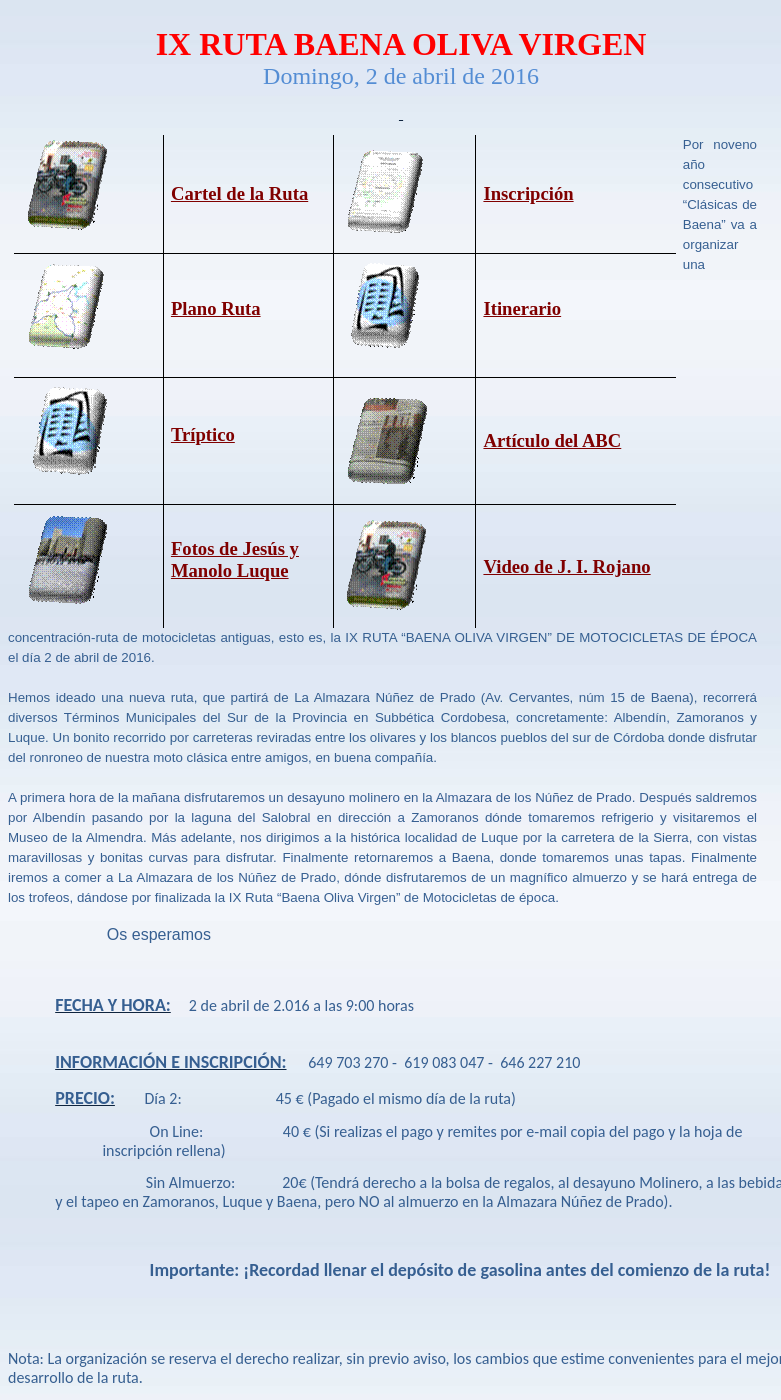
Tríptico (203, 434)
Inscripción (528, 193)
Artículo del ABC (552, 440)
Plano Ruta (216, 308)
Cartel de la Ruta (239, 193)
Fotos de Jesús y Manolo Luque (235, 559)
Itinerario (522, 308)
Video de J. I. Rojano (566, 566)
